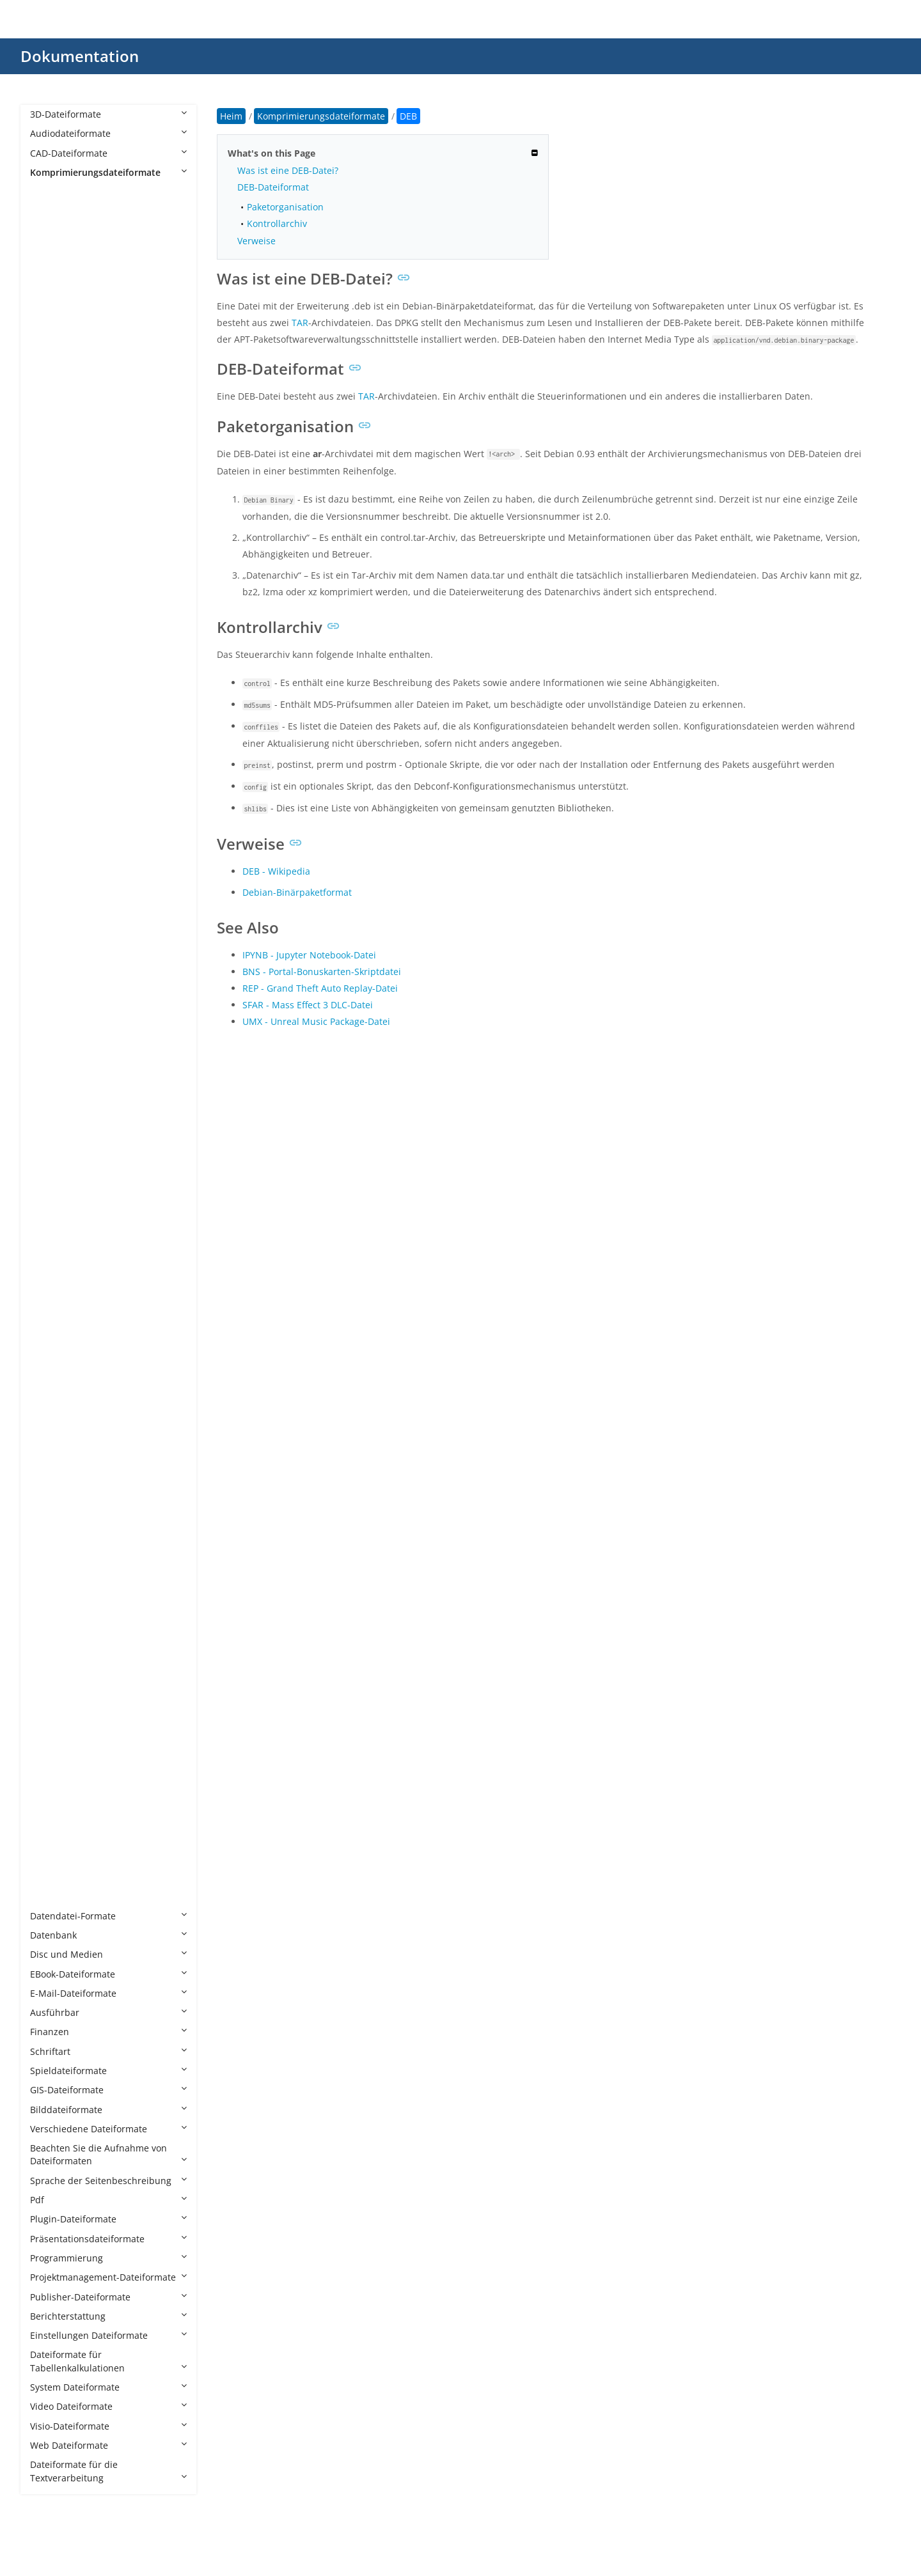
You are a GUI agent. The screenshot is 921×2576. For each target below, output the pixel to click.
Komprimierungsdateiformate (108, 172)
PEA (51, 1121)
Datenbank (108, 1935)
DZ (48, 637)
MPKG (55, 986)
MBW (54, 947)
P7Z (50, 1064)
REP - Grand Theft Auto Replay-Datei (320, 988)
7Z (48, 211)
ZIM (51, 1799)
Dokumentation (79, 55)
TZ (48, 1606)
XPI (49, 1741)
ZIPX (52, 1838)
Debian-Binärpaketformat (297, 892)
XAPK (54, 1683)
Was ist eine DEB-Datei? (287, 170)
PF (47, 1160)
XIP (49, 1722)
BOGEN (58, 424)
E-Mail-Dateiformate (108, 1993)
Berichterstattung (108, 2316)
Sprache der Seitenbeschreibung (108, 2180)
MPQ (53, 1005)
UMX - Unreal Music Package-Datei (316, 1021)
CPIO (53, 521)
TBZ (51, 1528)
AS (48, 308)
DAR (52, 579)
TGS (51, 1548)
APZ (51, 269)
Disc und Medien (108, 1954)
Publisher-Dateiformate (108, 2297)
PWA (52, 1237)
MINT (54, 966)
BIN (50, 366)
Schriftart (108, 2051)
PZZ (50, 1257)
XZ (48, 1760)
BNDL (55, 404)
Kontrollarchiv (277, 223)
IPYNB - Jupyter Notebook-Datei (309, 955)
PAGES (56, 1083)
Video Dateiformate (108, 2406)
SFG (51, 1373)
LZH (51, 870)
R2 (48, 1276)
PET (50, 1141)
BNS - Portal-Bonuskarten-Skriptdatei (321, 971)
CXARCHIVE (66, 541)
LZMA (55, 889)
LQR (51, 812)
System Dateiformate (108, 2387)
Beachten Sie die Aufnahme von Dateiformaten (108, 2154)
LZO (51, 908)
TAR (51, 1509)
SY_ (50, 1489)
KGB (52, 773)
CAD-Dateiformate (108, 153)
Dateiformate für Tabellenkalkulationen (108, 2360)
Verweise (256, 241)
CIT (49, 502)
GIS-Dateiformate (108, 2090)
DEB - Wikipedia (276, 871)
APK (51, 250)
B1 (48, 327)
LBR (51, 792)
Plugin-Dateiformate (108, 2219)
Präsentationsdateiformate (108, 2239)
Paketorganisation (285, 207)
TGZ (51, 1567)
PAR (51, 1102)
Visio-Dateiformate (108, 2426)
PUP (51, 1218)
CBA (51, 482)
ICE (49, 734)
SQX (51, 1470)
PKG (51, 1179)
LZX (50, 927)
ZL (47, 1858)
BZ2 (51, 443)
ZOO (52, 1877)
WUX (53, 1664)
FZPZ (53, 676)
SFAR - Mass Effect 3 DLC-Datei (307, 1005)
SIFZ (51, 1393)
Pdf (108, 2200)
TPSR (53, 1587)
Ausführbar (108, 2012)
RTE (51, 1335)
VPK (51, 1625)
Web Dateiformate (108, 2445)
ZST (50, 1896)
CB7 (51, 463)
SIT (49, 1412)
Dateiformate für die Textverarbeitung (108, 2470)
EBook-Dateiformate (108, 1974)
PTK (51, 1199)
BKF (51, 385)
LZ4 (50, 850)
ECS (51, 656)
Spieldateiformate (108, 2071)
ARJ (50, 289)
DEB (51, 598)
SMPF (54, 1450)
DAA (52, 560)
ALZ (50, 230)
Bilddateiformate (108, 2110)
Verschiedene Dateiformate (108, 2129)
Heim (231, 116)
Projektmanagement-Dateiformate (108, 2277)
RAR (51, 1296)
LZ (47, 831)
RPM (52, 1315)
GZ (48, 695)
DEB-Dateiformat (273, 187)
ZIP (49, 1819)
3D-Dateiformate (108, 114)
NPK (52, 1025)
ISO (50, 753)
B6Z (51, 347)
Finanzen (108, 2032)
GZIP (52, 714)
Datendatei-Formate (108, 1916)
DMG (53, 618)
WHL (52, 1644)
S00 (50, 1354)
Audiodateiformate (108, 133)
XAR (51, 1702)
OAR (52, 1044)
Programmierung (108, 2258)
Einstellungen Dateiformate (108, 2335)
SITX (52, 1431)
